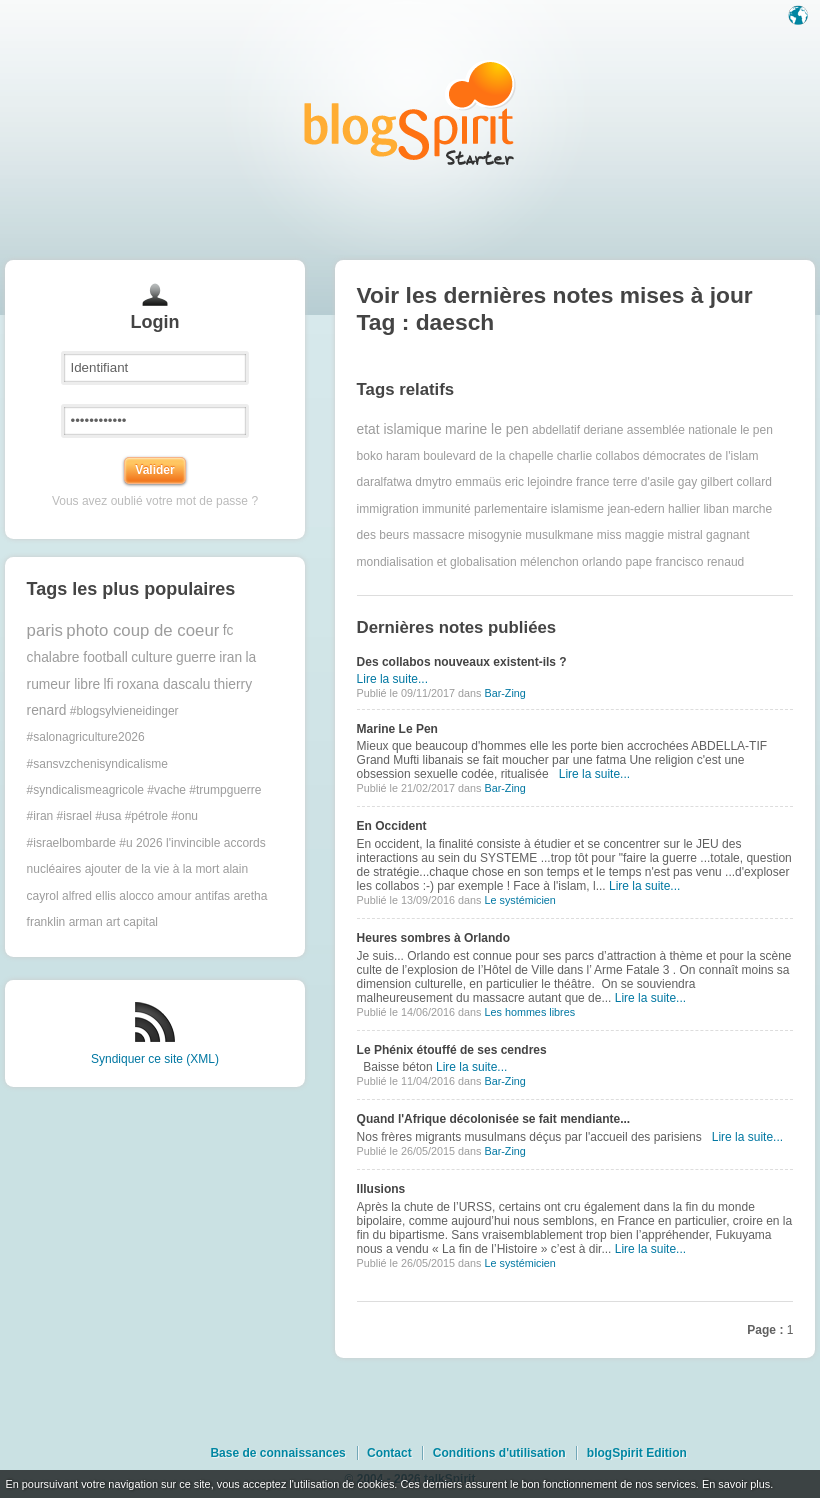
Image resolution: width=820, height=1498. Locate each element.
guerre (196, 657)
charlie (574, 456)
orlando (602, 562)
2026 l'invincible (178, 843)
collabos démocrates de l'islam (676, 456)
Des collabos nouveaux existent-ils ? (462, 662)
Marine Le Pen (397, 729)
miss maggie (630, 535)
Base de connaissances (277, 1453)
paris (45, 630)
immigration (388, 509)
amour (174, 896)
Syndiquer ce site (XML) (155, 1059)
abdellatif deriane (577, 430)
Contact (389, 1453)
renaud (725, 562)
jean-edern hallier (653, 509)
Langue (800, 17)
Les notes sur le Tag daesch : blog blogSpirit (410, 112)
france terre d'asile (625, 482)
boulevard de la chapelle (488, 456)
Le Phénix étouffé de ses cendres (452, 1050)
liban (715, 509)
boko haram (388, 456)
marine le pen (487, 429)
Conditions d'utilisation (499, 1453)
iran (230, 657)
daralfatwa (384, 482)
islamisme (577, 509)
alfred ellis (89, 896)
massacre (439, 535)
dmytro (433, 482)
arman (86, 922)
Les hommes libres (529, 1012)
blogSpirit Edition (637, 1453)
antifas (212, 896)
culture (151, 657)
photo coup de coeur (142, 630)
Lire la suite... (392, 679)
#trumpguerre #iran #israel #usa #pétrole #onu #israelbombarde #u (144, 816)
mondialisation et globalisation (437, 562)
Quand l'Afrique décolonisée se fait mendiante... (494, 1119)
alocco (136, 896)
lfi (109, 684)
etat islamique (399, 429)
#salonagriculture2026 (86, 737)
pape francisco (664, 562)
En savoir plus (736, 1484)
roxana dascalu (164, 684)
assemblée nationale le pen (700, 430)
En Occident (392, 826)
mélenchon (549, 562)
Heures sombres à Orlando (433, 938)
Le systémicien (519, 900)
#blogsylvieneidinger (124, 711)
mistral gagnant (708, 535)
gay (687, 482)
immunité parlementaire (484, 509)
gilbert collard (735, 482)
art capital (132, 922)
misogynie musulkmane (530, 535)
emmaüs (478, 482)
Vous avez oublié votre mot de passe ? (155, 501)
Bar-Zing (504, 693)
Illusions (381, 1189)
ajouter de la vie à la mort (152, 869)
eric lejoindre (539, 482)
